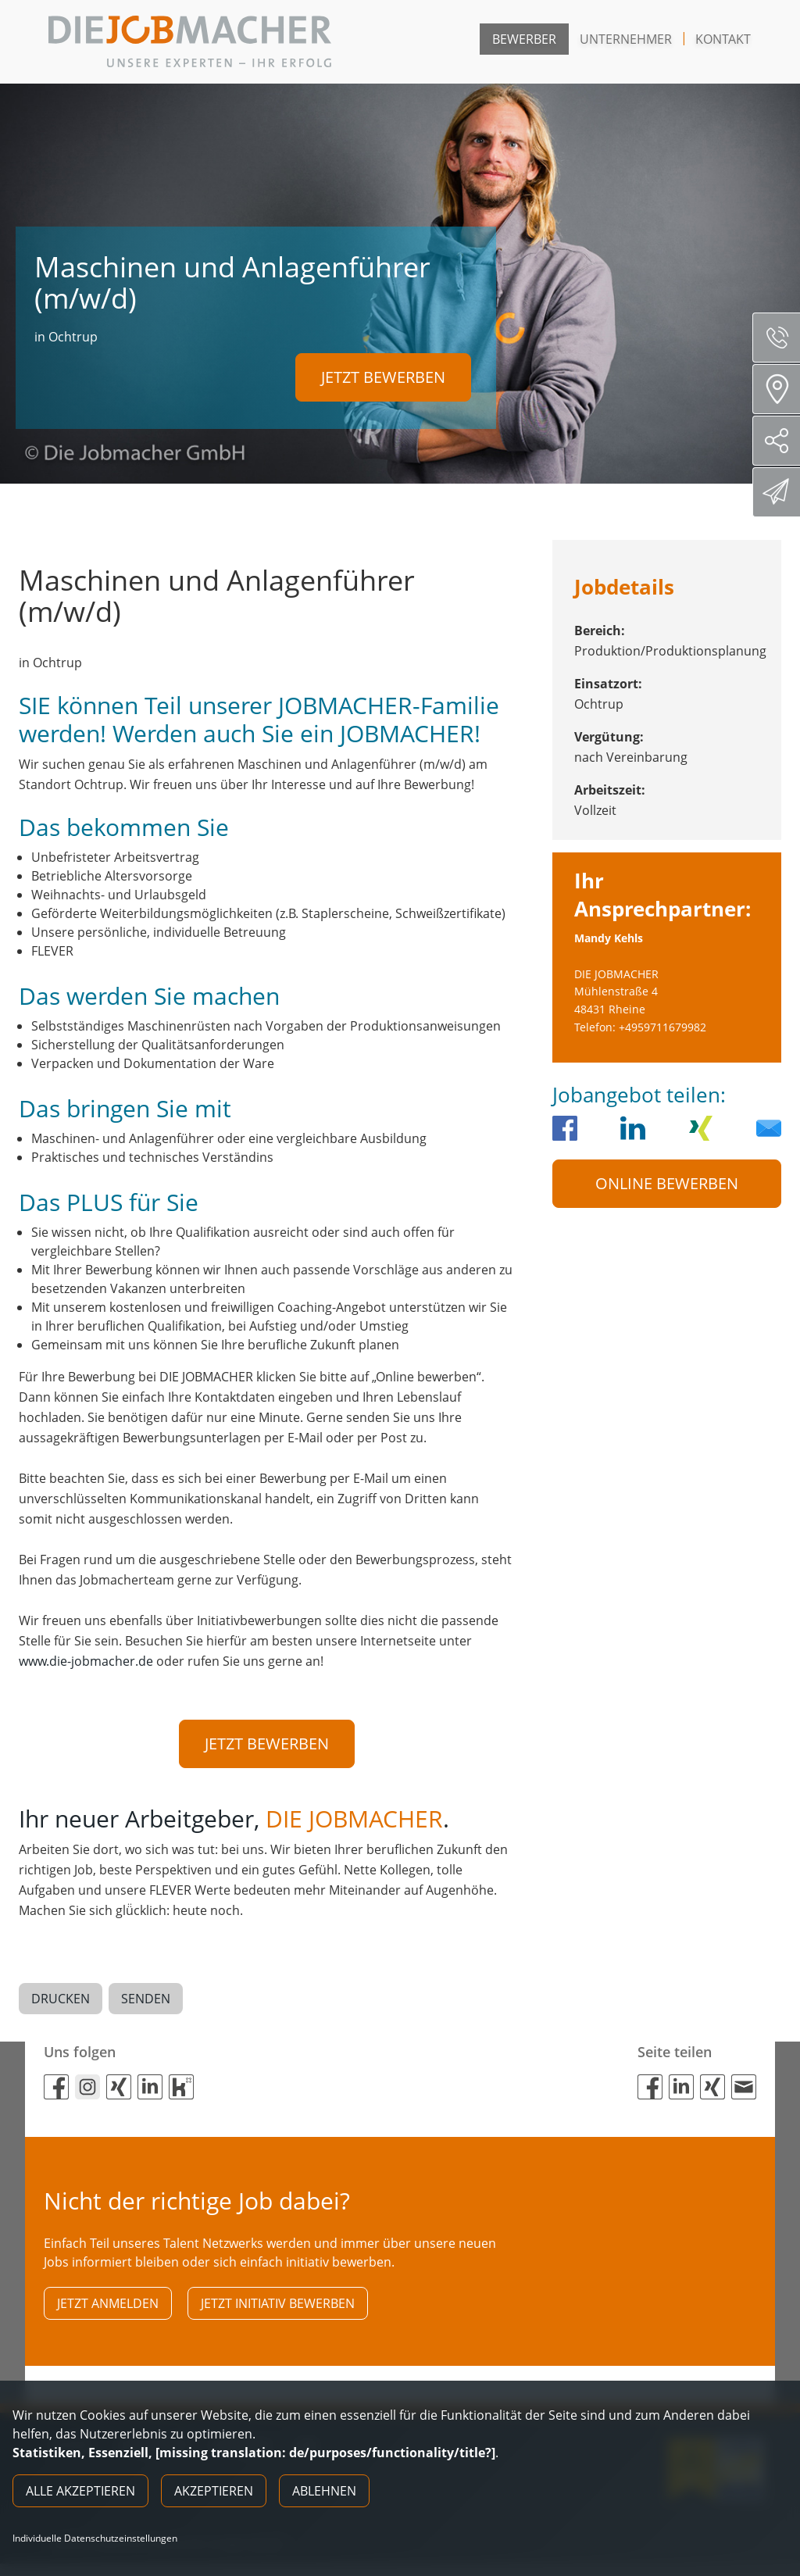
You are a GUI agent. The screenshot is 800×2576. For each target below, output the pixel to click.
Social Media (782, 440)
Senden (145, 2002)
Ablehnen (324, 2490)
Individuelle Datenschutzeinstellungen (94, 2538)
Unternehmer (626, 39)
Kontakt (723, 39)
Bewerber (524, 39)
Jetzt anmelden (108, 2311)
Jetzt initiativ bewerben (278, 2311)
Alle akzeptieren (80, 2490)
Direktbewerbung (778, 491)
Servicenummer (782, 337)
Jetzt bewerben (383, 373)
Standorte (781, 389)
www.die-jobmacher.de (86, 1661)
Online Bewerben (666, 1183)
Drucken (60, 2002)
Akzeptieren (213, 2490)
